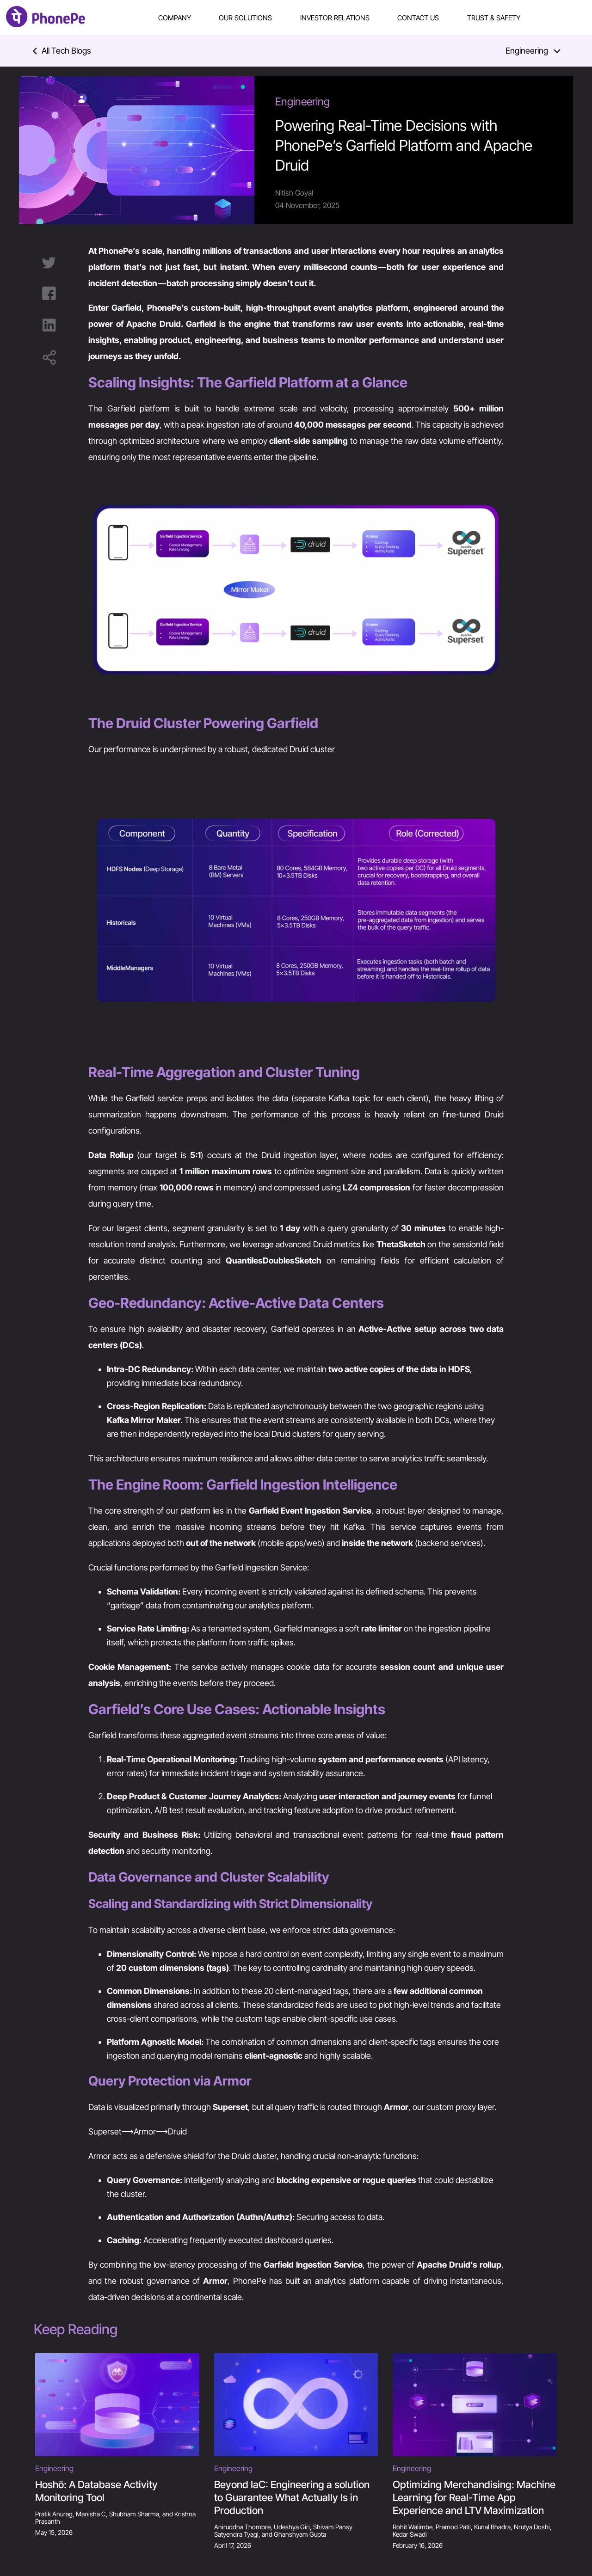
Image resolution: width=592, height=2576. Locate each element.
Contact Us (418, 17)
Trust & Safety (493, 17)
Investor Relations (335, 17)
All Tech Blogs (62, 50)
